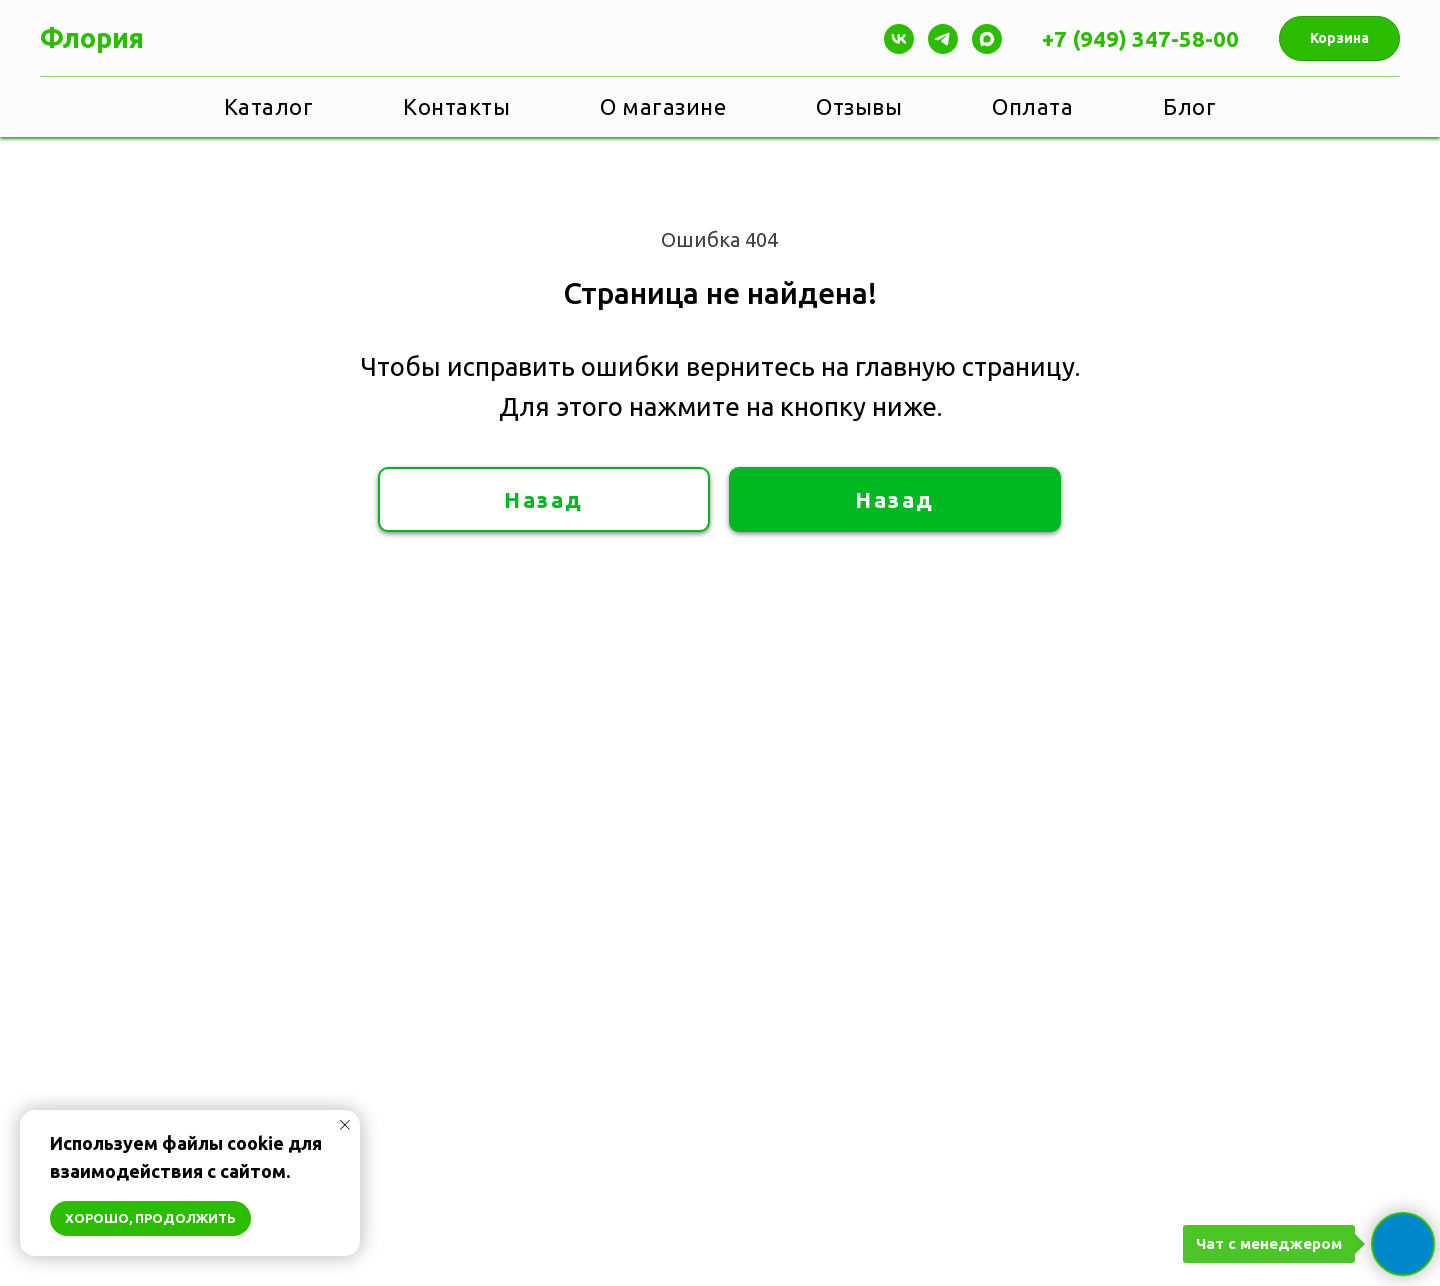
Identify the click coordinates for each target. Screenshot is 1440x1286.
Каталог (269, 106)
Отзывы (859, 106)
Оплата (1032, 106)
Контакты (456, 106)
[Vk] (899, 39)
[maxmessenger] (987, 39)
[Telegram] (943, 39)
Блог (1189, 106)
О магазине (663, 106)
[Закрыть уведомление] (345, 1125)
